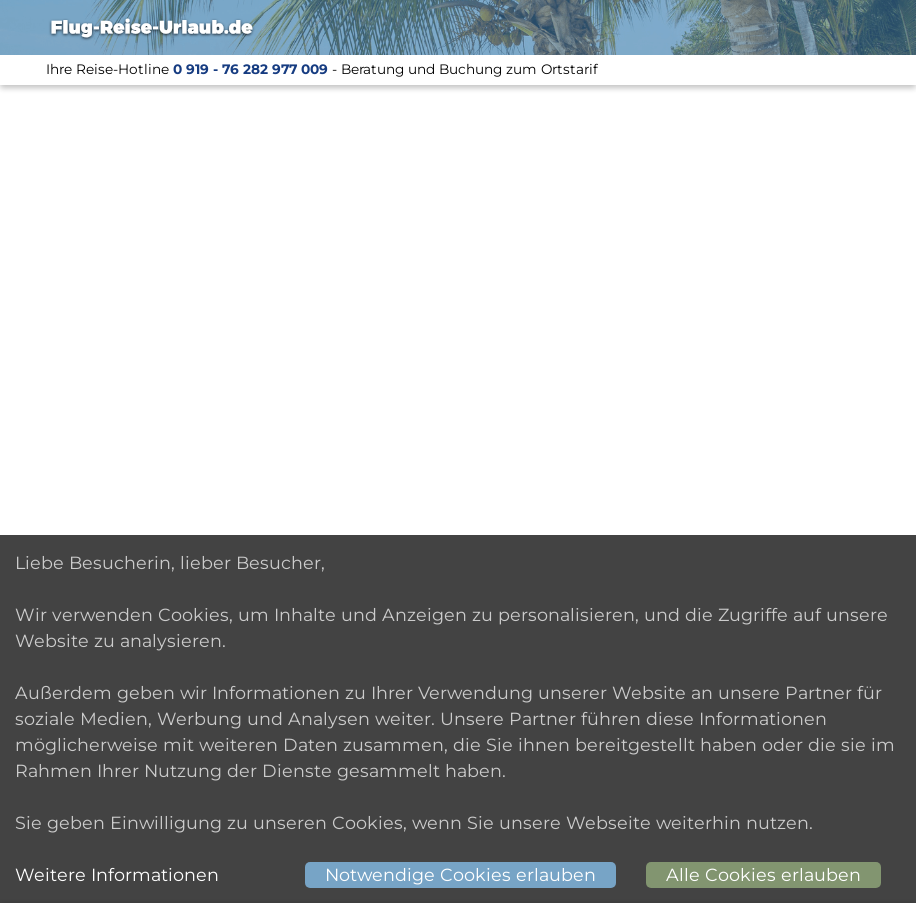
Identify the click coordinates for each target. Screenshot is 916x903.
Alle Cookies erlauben (763, 874)
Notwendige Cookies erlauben (460, 874)
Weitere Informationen (117, 874)
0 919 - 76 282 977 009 (250, 69)
